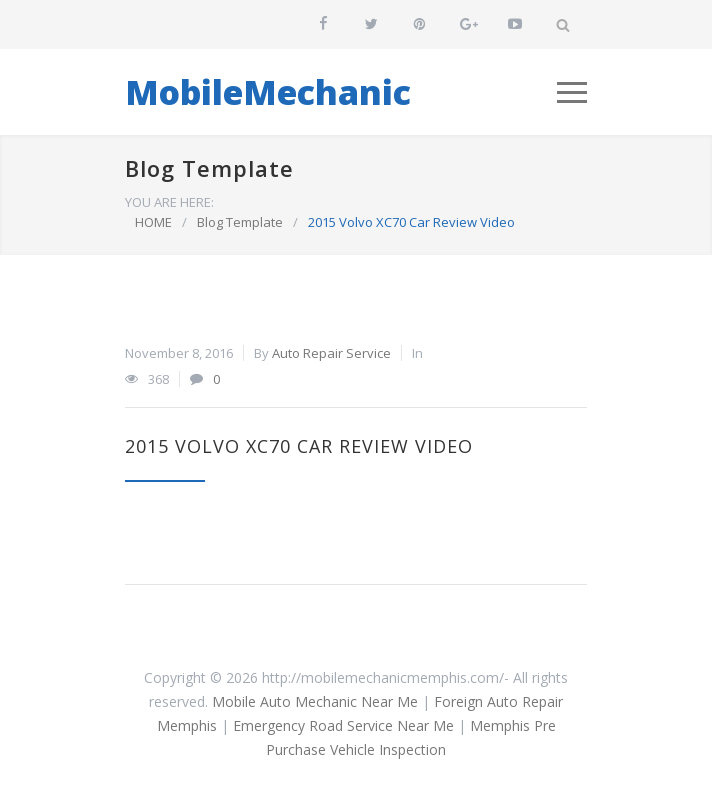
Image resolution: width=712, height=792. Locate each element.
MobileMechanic (268, 92)
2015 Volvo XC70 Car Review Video (299, 446)
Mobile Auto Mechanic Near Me (315, 701)
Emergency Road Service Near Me (343, 725)
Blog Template (209, 168)
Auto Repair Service (331, 353)
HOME (153, 222)
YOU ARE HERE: (169, 202)
